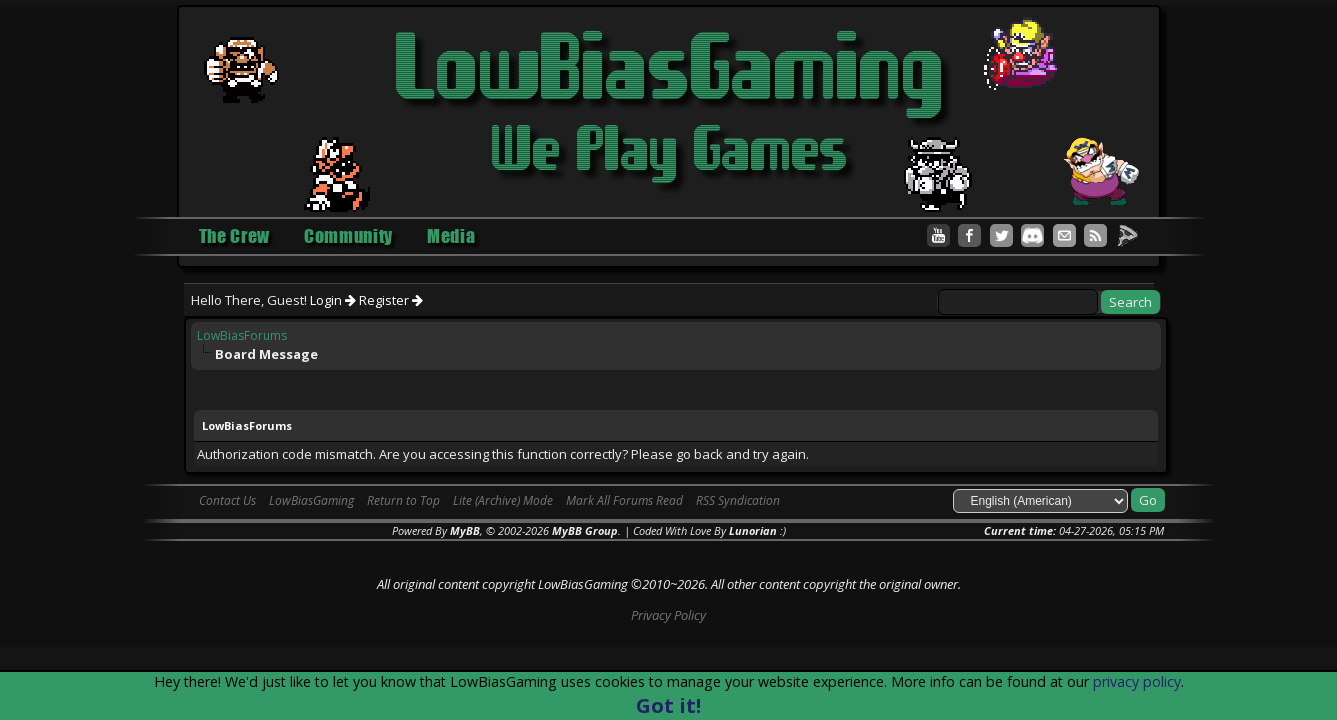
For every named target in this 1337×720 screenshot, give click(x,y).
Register (391, 300)
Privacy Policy (668, 615)
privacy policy (1137, 681)
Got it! (668, 705)
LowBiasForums (242, 335)
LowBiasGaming (311, 500)
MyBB (465, 530)
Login (333, 300)
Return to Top (403, 500)
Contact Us (227, 500)
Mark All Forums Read (624, 500)
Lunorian (753, 530)
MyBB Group (585, 530)
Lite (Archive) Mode (503, 500)
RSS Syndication (738, 500)
